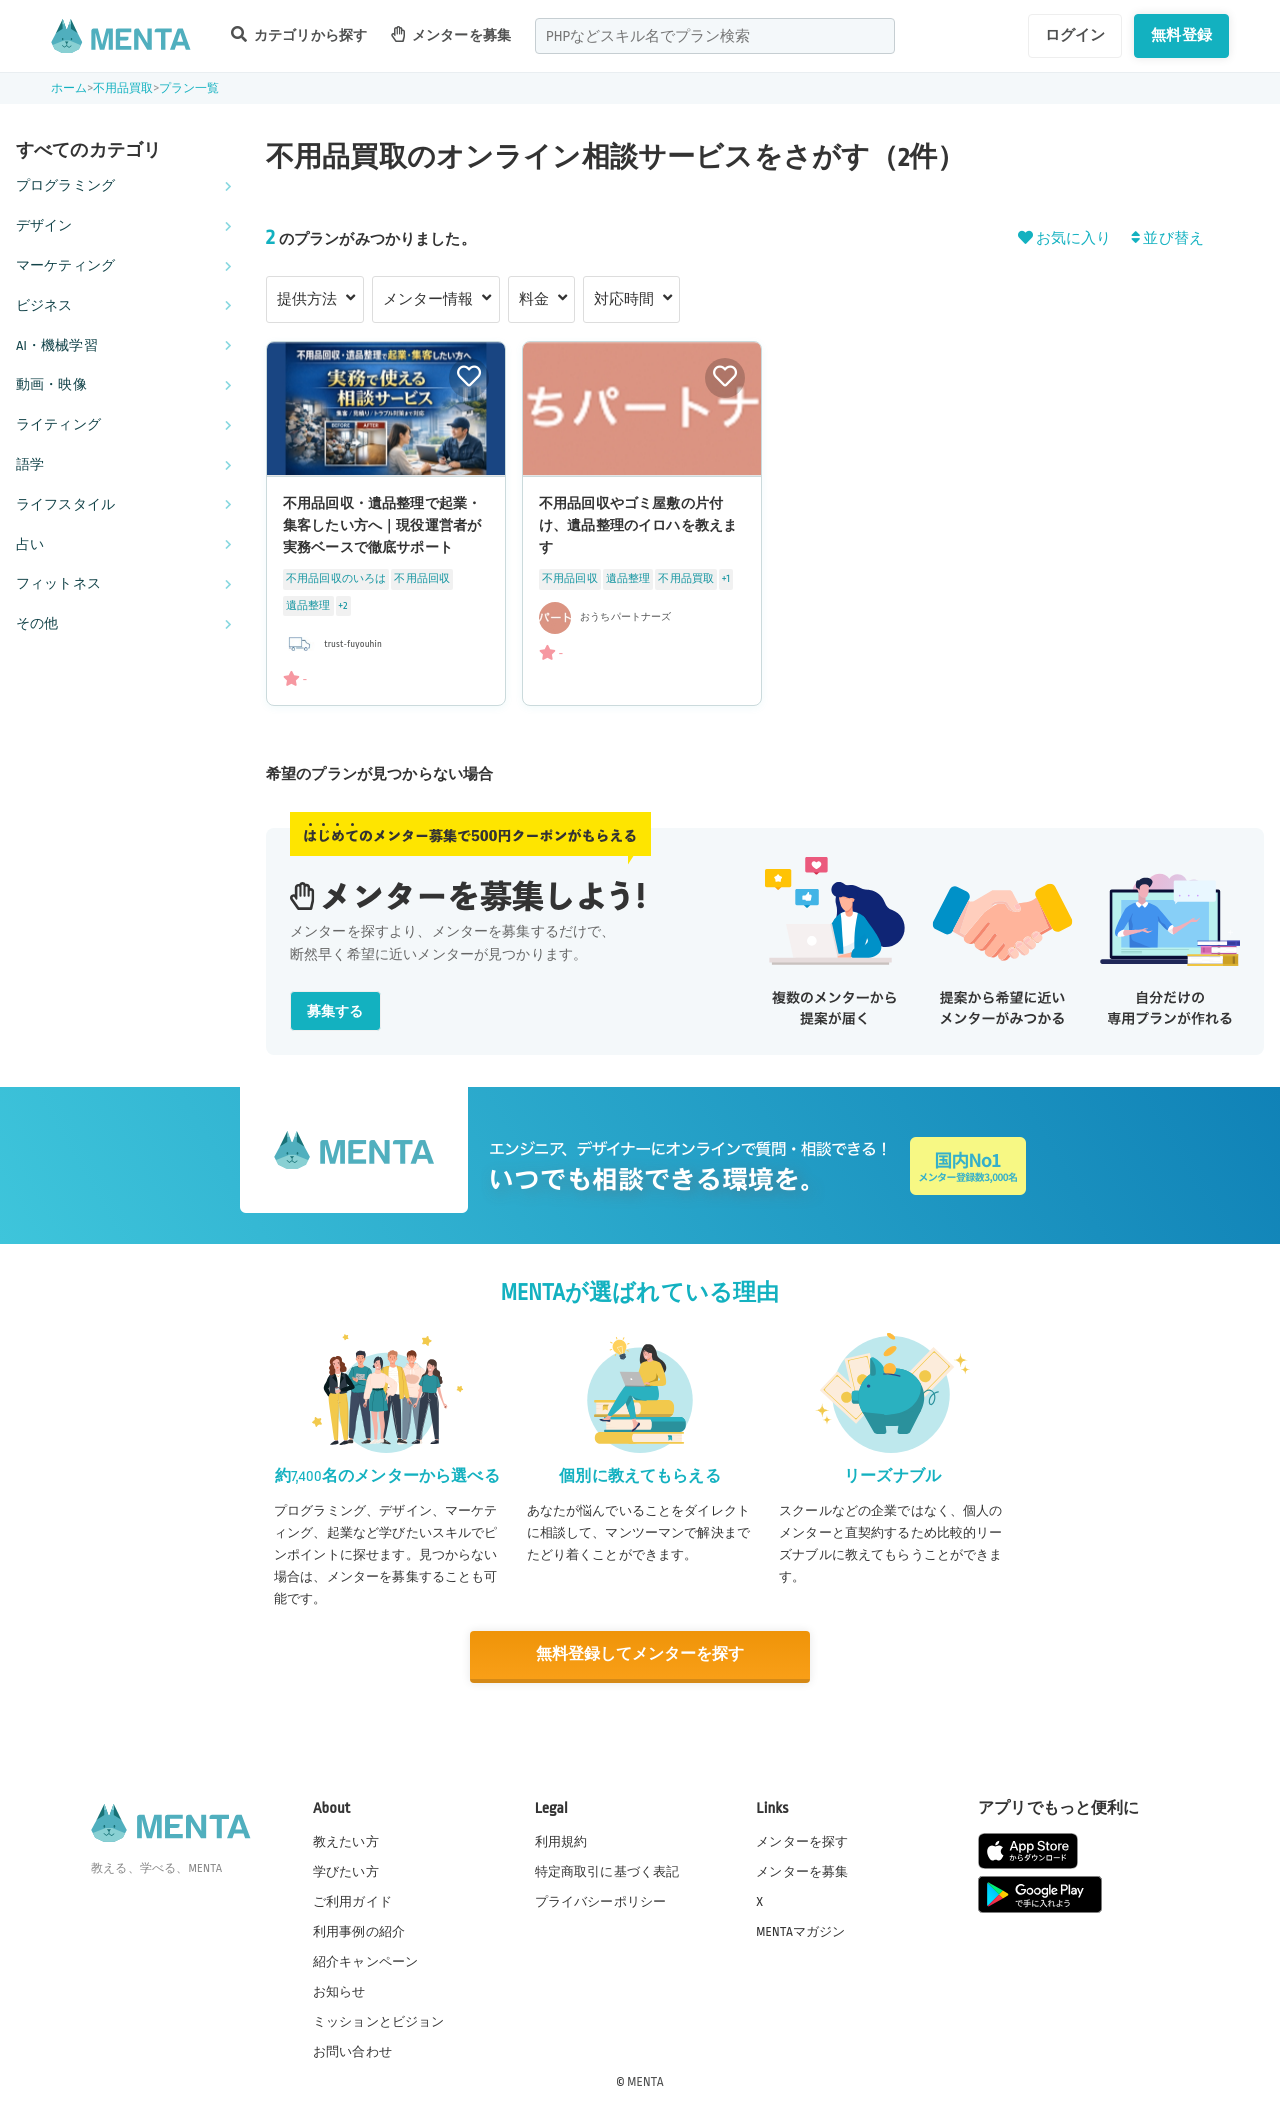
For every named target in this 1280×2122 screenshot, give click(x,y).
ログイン (1075, 35)
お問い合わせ (352, 2051)
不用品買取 (123, 88)
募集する (335, 1011)
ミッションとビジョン (379, 2021)
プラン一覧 (189, 88)
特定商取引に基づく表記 (607, 1870)
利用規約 (561, 1840)
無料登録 (1181, 35)
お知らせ (339, 1991)
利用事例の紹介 (359, 1930)
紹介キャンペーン (365, 1961)
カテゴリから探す (299, 34)
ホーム (69, 88)
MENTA (645, 2081)
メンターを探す (802, 1840)
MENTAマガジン (800, 1930)
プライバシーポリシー (601, 1900)
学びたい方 (346, 1870)
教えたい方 (346, 1840)
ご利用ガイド (352, 1900)
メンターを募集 (451, 34)
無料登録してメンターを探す (640, 1654)
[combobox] (715, 36)
